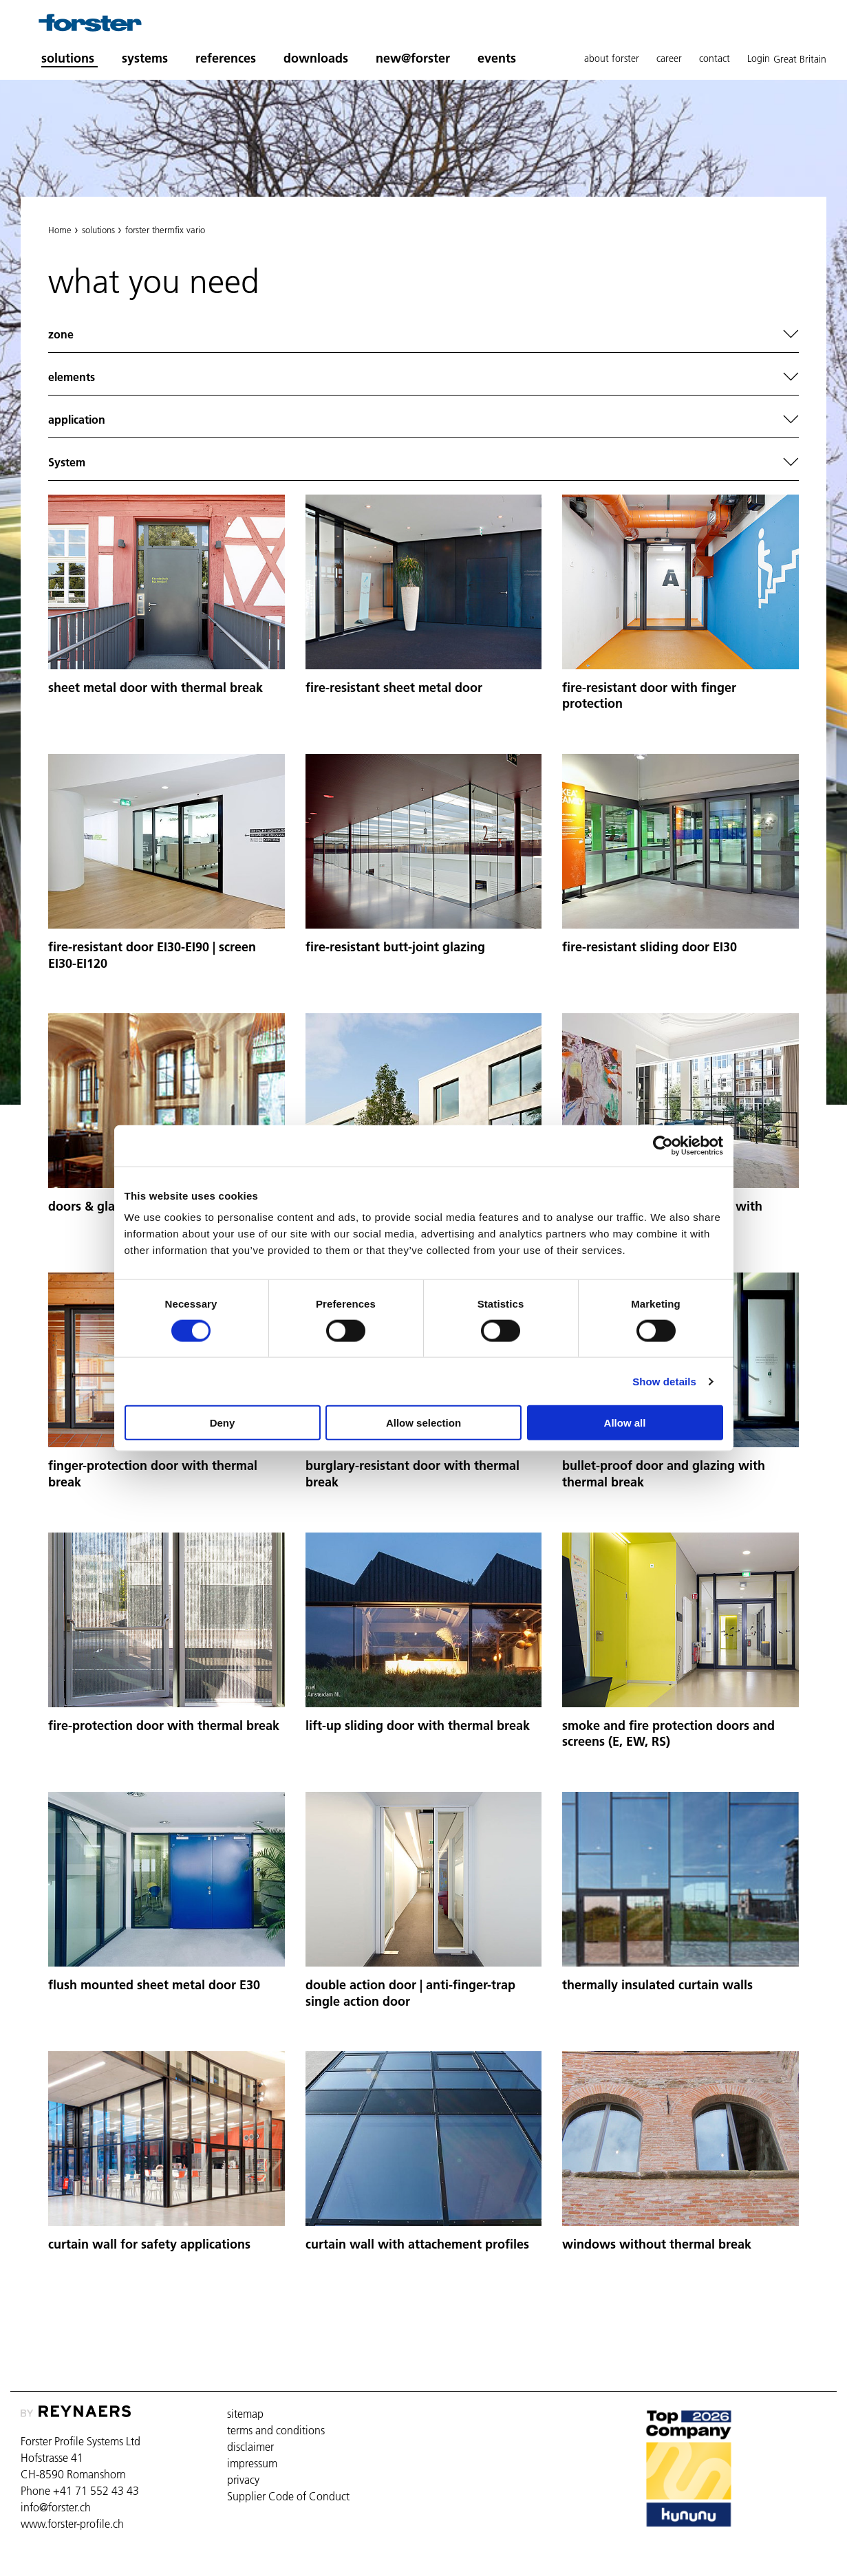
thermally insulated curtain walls (657, 1985)
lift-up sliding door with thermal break (417, 1725)
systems (145, 58)
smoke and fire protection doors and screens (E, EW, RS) (668, 1734)
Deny (222, 1423)
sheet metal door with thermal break (155, 687)
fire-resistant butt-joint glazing (395, 947)
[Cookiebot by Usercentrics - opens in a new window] (663, 1145)
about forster (611, 58)
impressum (252, 2463)
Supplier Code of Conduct (288, 2496)
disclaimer (250, 2447)
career (669, 58)
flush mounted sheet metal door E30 (154, 1985)
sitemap (245, 2414)
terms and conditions (276, 2430)
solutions (98, 229)
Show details (664, 1381)
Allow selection (423, 1423)
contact (714, 58)
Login (758, 58)
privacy (243, 2480)
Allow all (625, 1423)
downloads (315, 58)
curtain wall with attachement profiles (417, 2244)
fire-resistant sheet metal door (393, 687)
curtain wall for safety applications (149, 2244)
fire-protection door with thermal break (163, 1725)
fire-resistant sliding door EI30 (649, 947)
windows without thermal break (656, 2244)
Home (60, 229)
